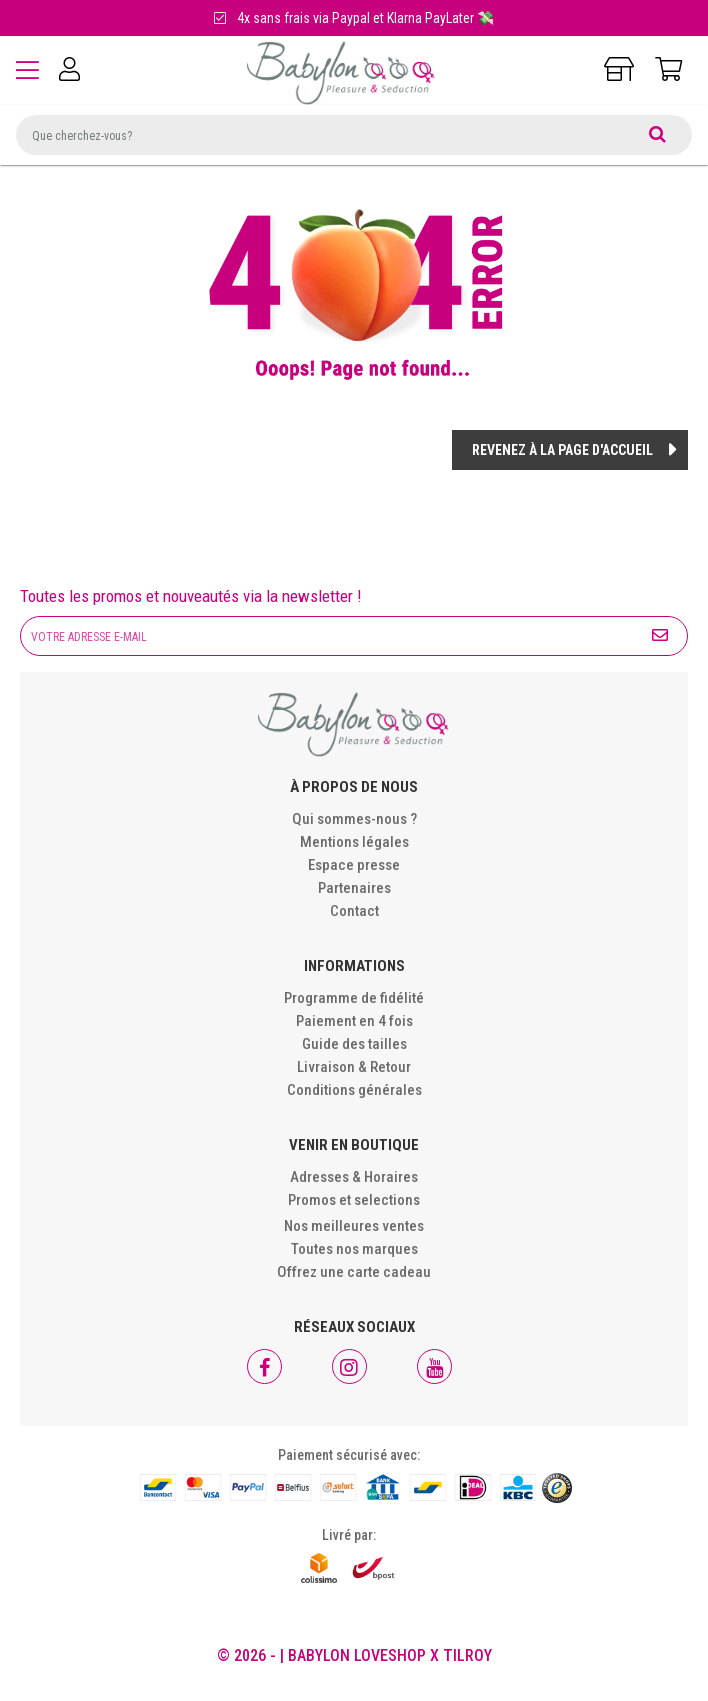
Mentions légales (354, 842)
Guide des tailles (354, 1044)
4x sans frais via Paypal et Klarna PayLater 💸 (354, 18)
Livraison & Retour (354, 1067)
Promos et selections (354, 1200)
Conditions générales (354, 1090)
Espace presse (354, 865)
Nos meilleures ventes (354, 1226)
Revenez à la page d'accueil (562, 450)
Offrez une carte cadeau (354, 1272)
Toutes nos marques (354, 1249)
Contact (354, 911)
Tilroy (467, 1655)
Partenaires (354, 888)
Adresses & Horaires (354, 1177)
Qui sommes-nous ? (354, 819)
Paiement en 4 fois (354, 1021)
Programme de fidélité (354, 998)
